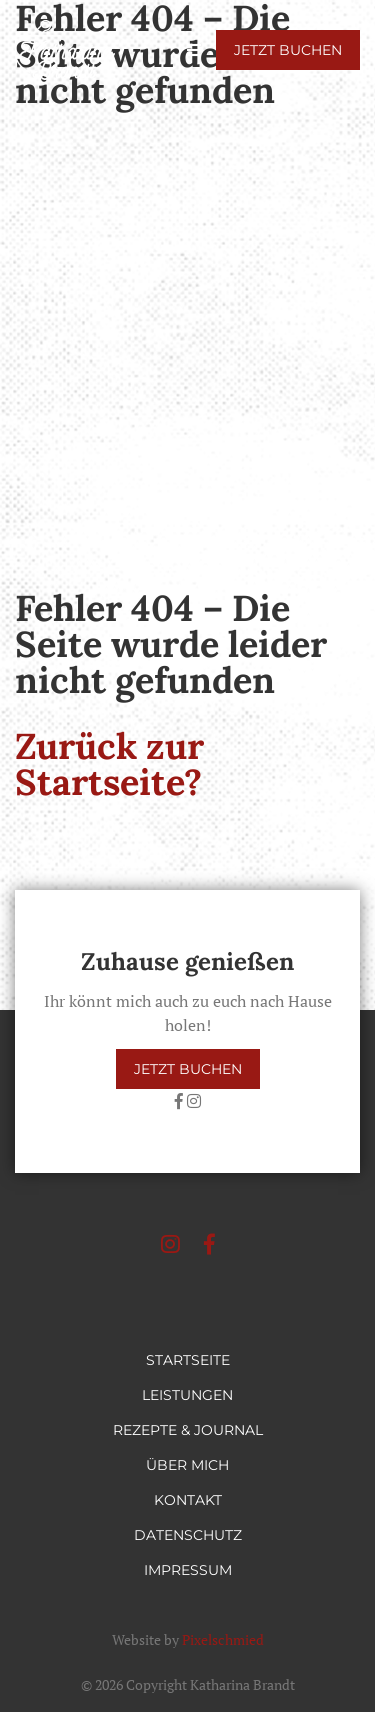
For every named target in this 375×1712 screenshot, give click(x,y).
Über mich (187, 1465)
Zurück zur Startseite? (109, 764)
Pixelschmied (223, 1639)
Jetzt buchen (288, 50)
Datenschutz (188, 1535)
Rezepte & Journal (188, 1430)
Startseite (188, 1360)
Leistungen (187, 1395)
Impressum (188, 1570)
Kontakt (188, 1500)
